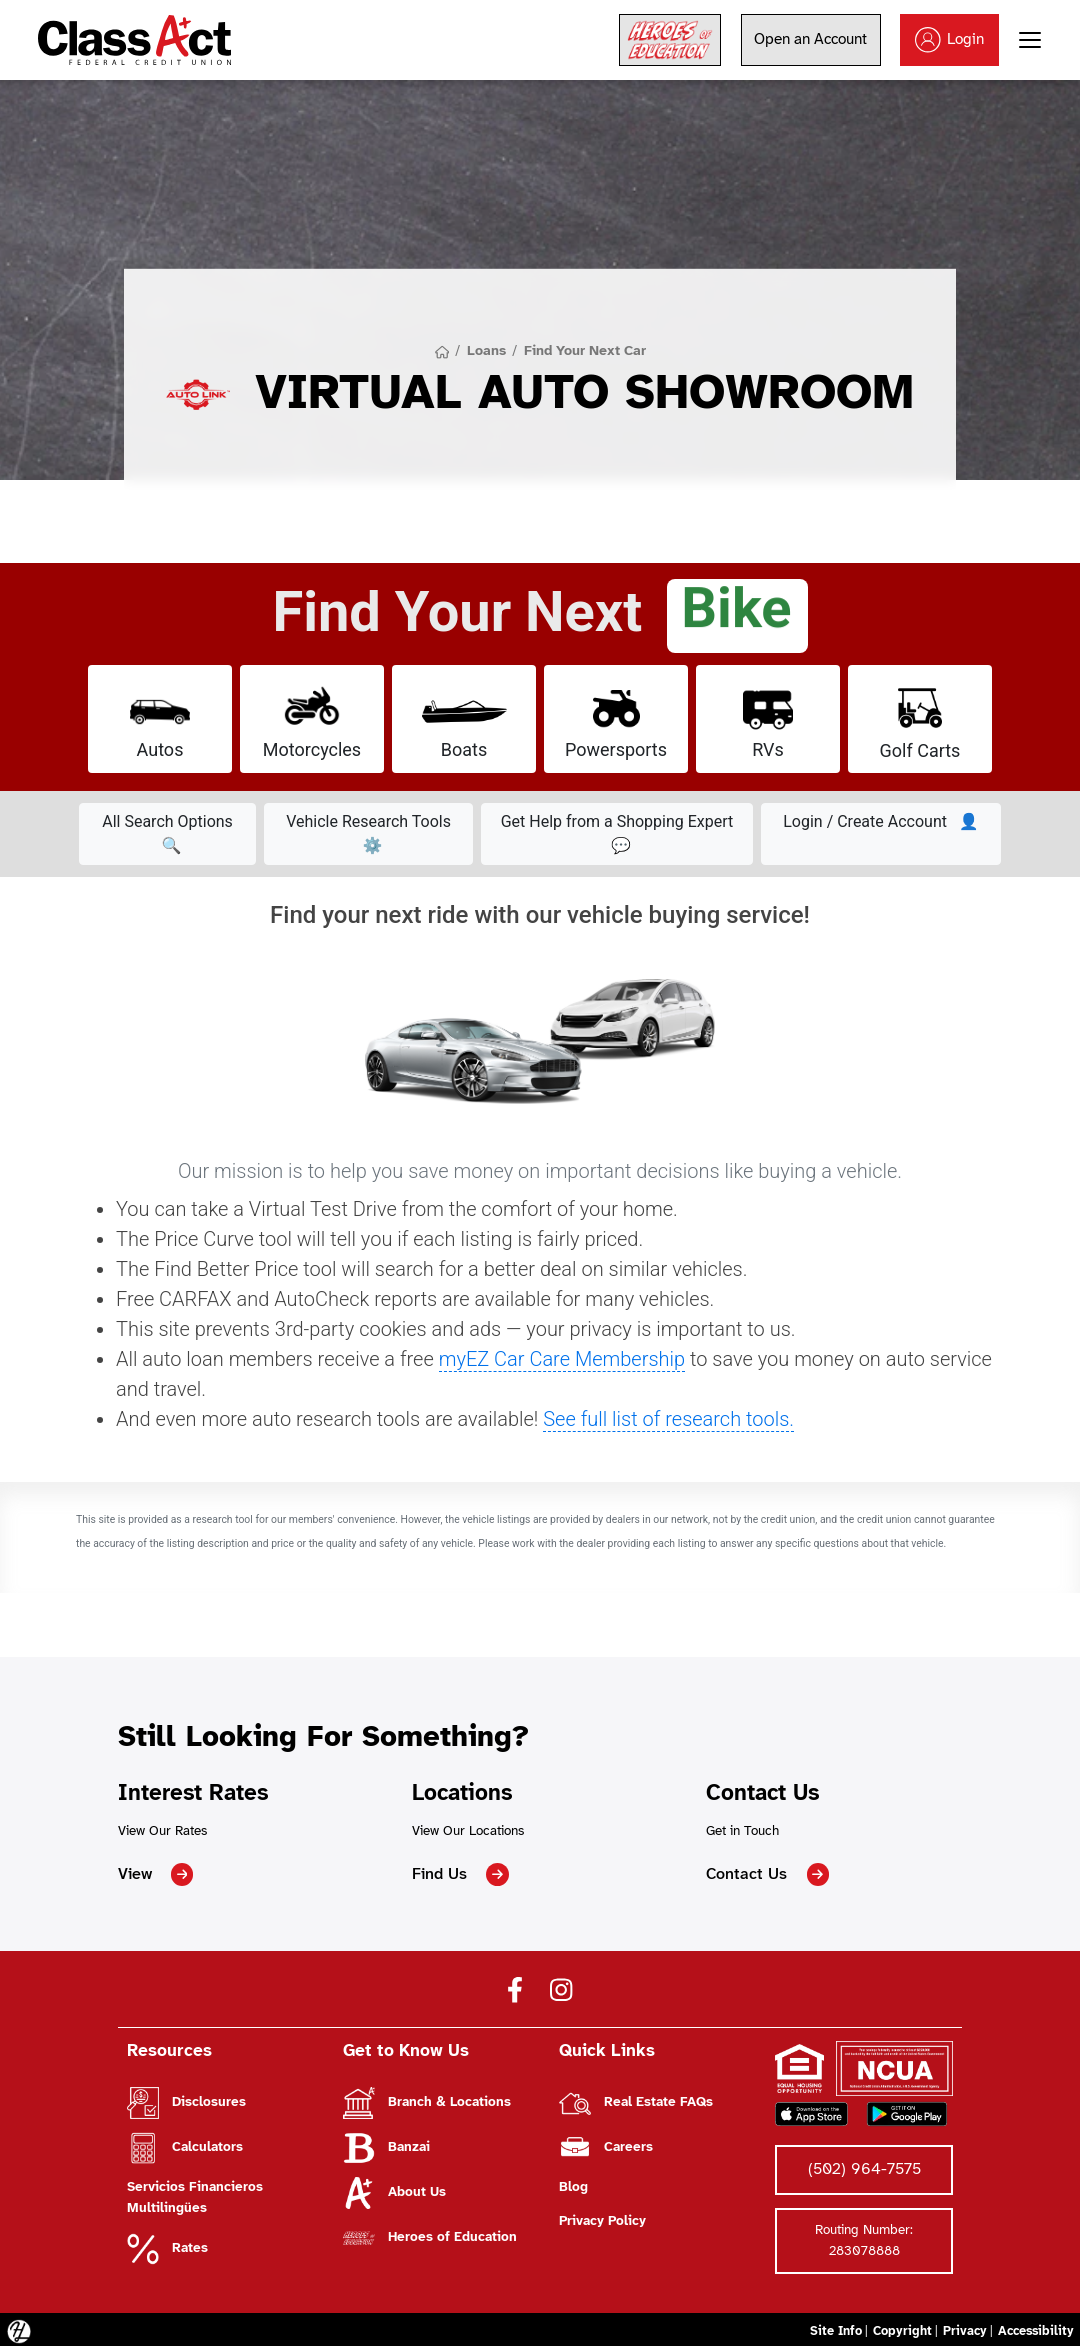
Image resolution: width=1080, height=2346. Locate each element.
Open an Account (811, 40)
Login (950, 40)
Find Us (460, 1874)
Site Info (828, 2326)
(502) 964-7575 (864, 2167)
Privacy (959, 2326)
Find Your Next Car (584, 351)
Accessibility (1034, 2326)
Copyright (895, 2326)
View (155, 1874)
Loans (487, 351)
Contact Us (766, 1874)
